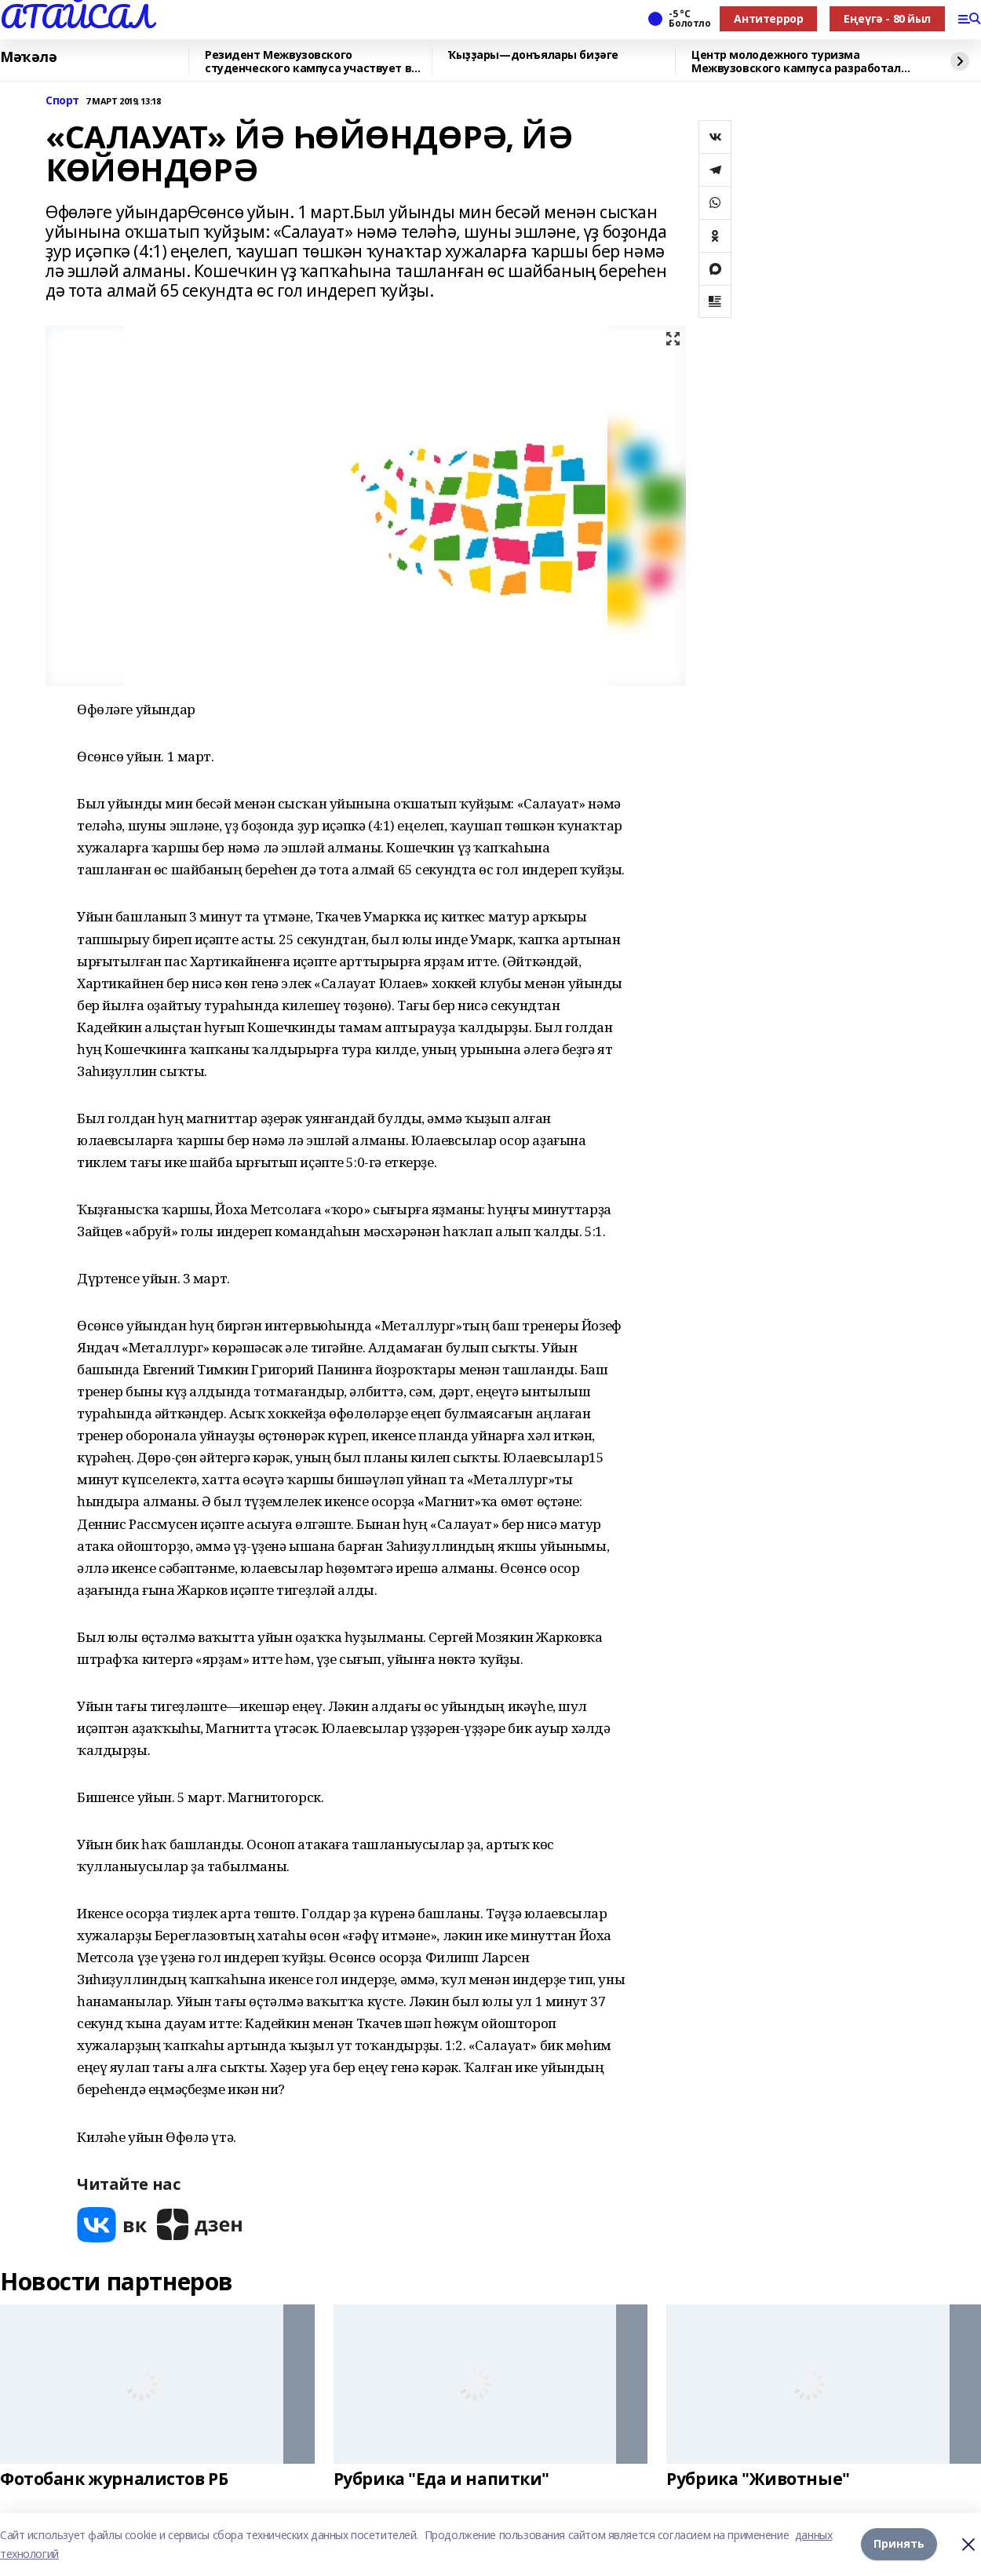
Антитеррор (768, 18)
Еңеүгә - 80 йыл (887, 18)
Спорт (62, 101)
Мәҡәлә (28, 57)
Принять (898, 2544)
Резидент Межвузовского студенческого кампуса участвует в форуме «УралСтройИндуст (308, 62)
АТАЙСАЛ (76, 16)
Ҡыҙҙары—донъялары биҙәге (533, 55)
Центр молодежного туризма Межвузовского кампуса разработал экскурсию (796, 62)
